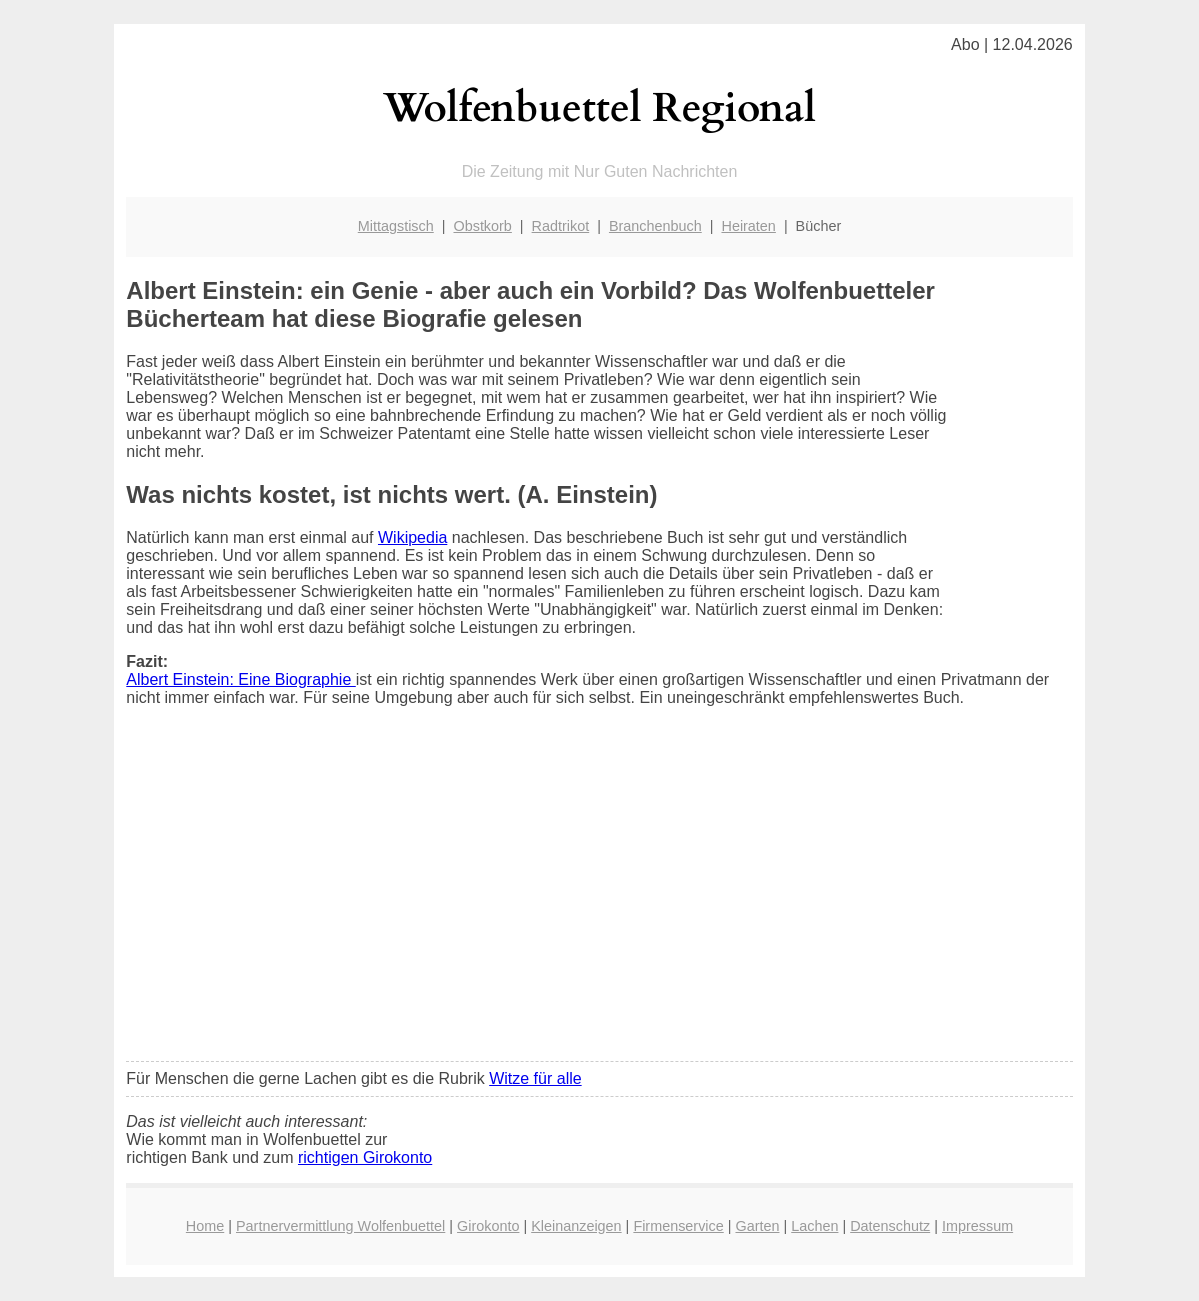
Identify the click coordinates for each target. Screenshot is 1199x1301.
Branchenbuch (655, 226)
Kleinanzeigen (576, 1226)
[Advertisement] (599, 897)
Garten (757, 1226)
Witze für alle (535, 1078)
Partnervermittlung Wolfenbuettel (340, 1226)
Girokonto (488, 1226)
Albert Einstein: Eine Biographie (240, 679)
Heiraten (748, 226)
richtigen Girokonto (365, 1157)
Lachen (814, 1226)
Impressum (977, 1226)
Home (205, 1226)
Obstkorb (482, 226)
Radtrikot (561, 226)
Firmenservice (678, 1226)
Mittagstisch (396, 226)
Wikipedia (412, 537)
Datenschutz (890, 1226)
